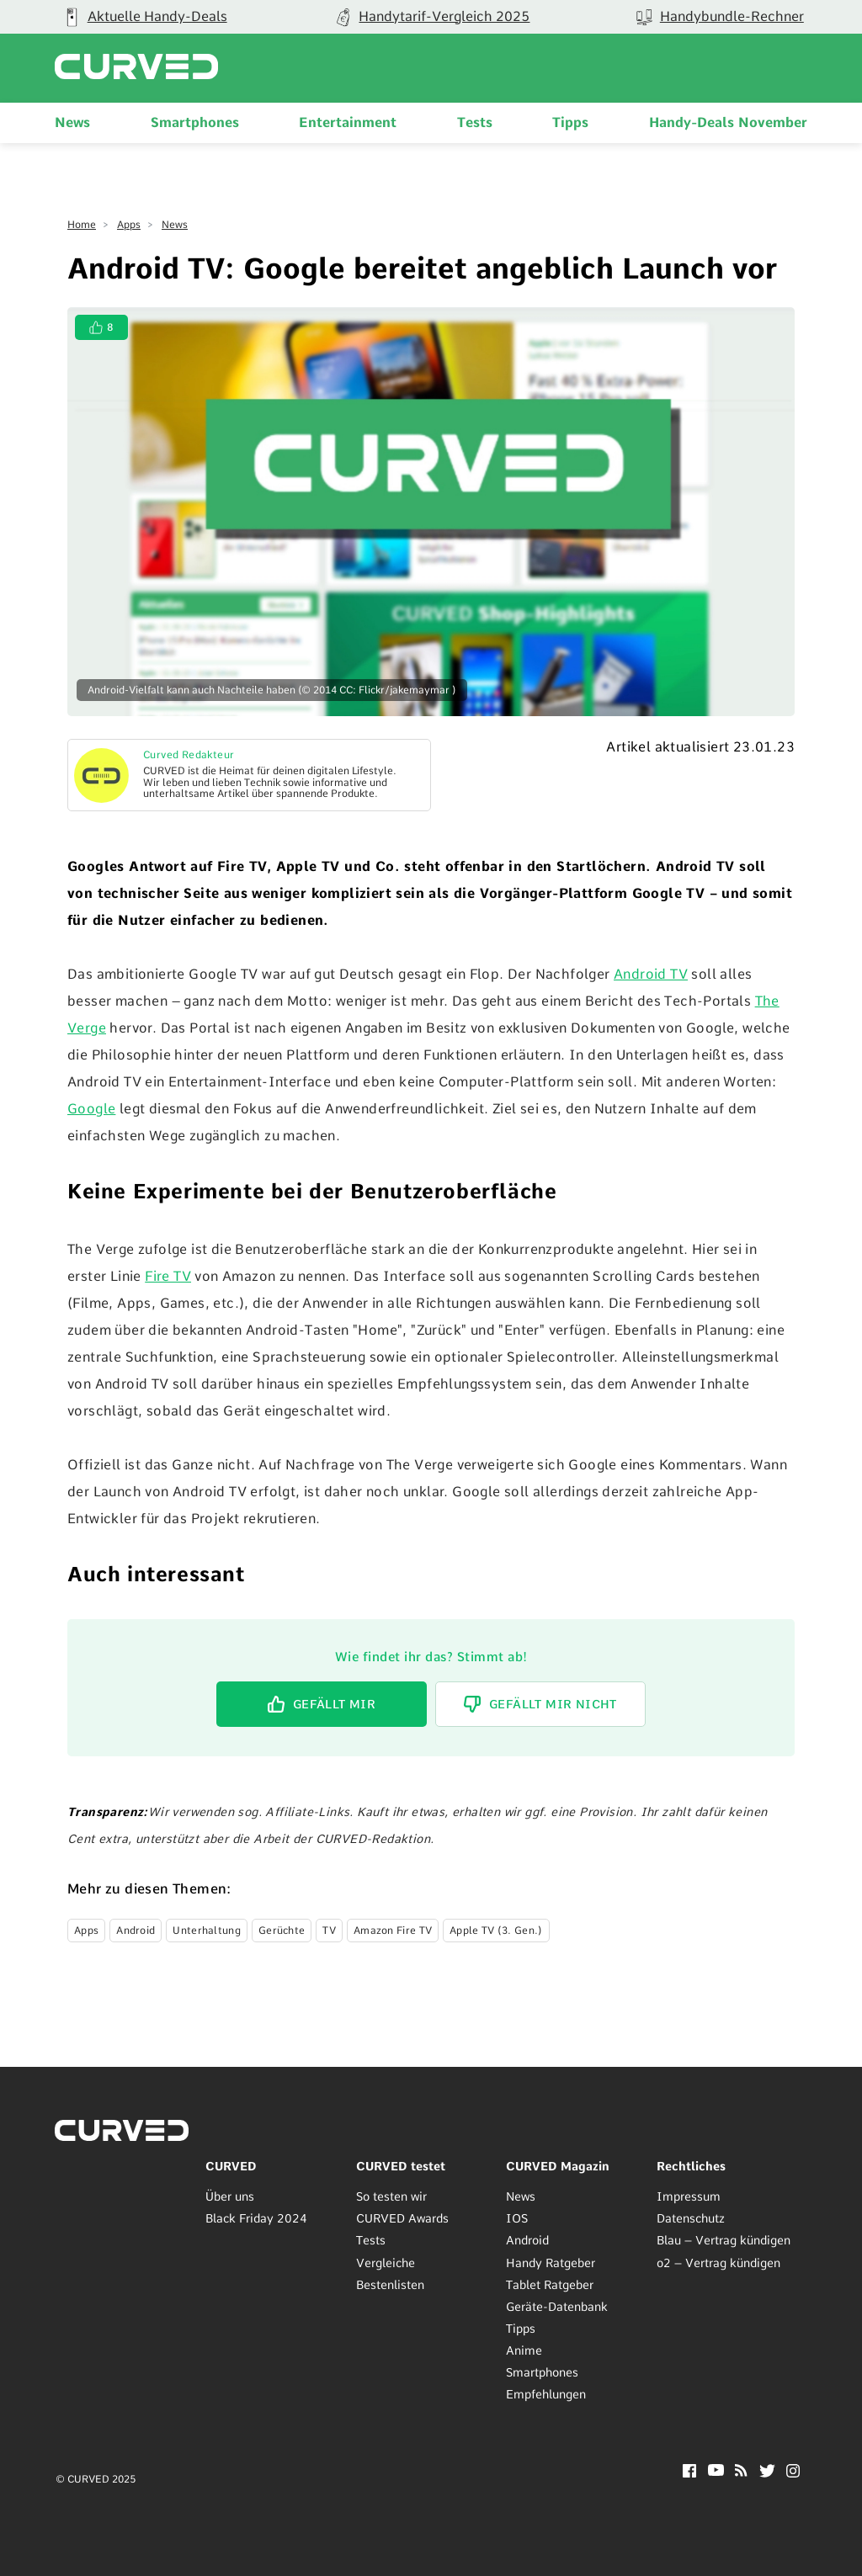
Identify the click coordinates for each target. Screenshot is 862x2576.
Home (81, 225)
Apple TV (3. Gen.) (496, 1930)
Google (91, 1109)
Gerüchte (281, 1930)
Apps (129, 225)
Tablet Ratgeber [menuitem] (549, 2285)
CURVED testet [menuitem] (400, 2166)
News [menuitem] (72, 122)
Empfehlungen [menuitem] (546, 2394)
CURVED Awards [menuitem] (402, 2218)
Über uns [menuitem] (229, 2196)
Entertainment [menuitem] (347, 122)
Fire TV (168, 1276)
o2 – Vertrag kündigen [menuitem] (718, 2263)
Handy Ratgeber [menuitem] (550, 2263)
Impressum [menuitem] (689, 2196)
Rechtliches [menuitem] (691, 2166)
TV (329, 1930)
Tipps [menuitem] (570, 122)
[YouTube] (716, 2471)
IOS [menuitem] (517, 2218)
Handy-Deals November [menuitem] (728, 122)
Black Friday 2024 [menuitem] (256, 2218)
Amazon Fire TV (393, 1930)
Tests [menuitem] (474, 122)
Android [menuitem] (527, 2240)
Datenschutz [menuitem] (691, 2218)
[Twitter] (767, 2473)
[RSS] (741, 2472)
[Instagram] (793, 2473)
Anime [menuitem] (524, 2350)
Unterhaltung (207, 1930)
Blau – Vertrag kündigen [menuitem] (723, 2240)
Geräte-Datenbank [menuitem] (557, 2306)
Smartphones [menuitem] (195, 122)
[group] (430, 17)
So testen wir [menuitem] (391, 2196)
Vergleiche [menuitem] (385, 2263)
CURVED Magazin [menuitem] (557, 2166)
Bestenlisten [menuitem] (390, 2285)
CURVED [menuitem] (231, 2166)
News (175, 225)
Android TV (651, 974)
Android (135, 1930)
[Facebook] (689, 2473)
